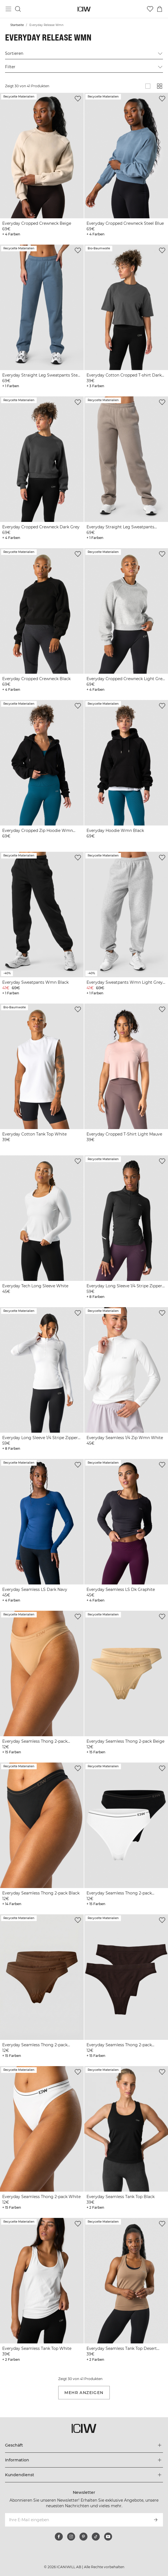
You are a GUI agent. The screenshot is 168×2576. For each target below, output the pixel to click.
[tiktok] (95, 2536)
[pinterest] (83, 2536)
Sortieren (84, 53)
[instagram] (71, 2536)
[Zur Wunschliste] (150, 9)
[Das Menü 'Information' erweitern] (84, 2460)
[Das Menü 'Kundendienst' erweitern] (84, 2475)
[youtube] (108, 2536)
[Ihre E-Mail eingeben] (76, 2520)
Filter (84, 67)
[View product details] (42, 165)
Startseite (17, 25)
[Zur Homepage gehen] (84, 9)
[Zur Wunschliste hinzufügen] (78, 98)
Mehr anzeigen (83, 2392)
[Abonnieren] (155, 2519)
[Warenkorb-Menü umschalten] (159, 9)
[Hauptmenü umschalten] (8, 9)
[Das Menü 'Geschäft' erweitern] (84, 2445)
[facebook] (58, 2536)
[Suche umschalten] (18, 9)
